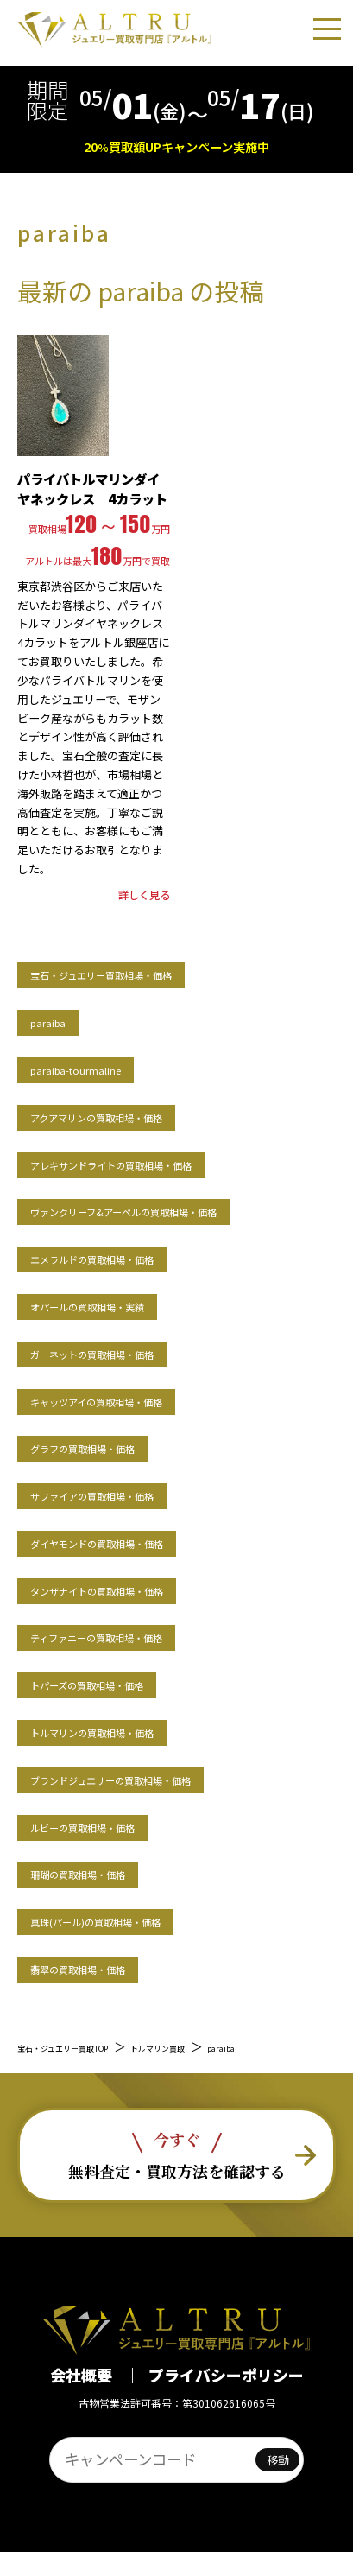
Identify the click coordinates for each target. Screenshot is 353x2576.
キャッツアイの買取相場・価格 (132, 1400)
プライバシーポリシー (226, 2399)
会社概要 (83, 2399)
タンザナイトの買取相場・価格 (133, 1589)
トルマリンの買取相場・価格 (125, 1731)
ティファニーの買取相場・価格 (132, 1635)
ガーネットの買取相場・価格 (125, 1352)
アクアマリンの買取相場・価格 (132, 1115)
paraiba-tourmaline (99, 1068)
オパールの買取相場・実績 (118, 1305)
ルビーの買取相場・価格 (111, 1826)
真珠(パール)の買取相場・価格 (131, 1920)
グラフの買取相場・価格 (111, 1446)
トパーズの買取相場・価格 (117, 1683)
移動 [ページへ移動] (278, 2484)
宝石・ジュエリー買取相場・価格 (139, 973)
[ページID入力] (151, 2483)
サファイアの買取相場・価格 (125, 1494)
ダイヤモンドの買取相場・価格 (132, 1541)
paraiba (57, 1020)
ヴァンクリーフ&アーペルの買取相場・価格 (174, 1210)
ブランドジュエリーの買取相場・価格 (154, 1778)
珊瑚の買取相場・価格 (103, 1872)
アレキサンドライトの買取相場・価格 (155, 1163)
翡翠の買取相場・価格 (103, 1967)
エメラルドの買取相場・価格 (125, 1257)
